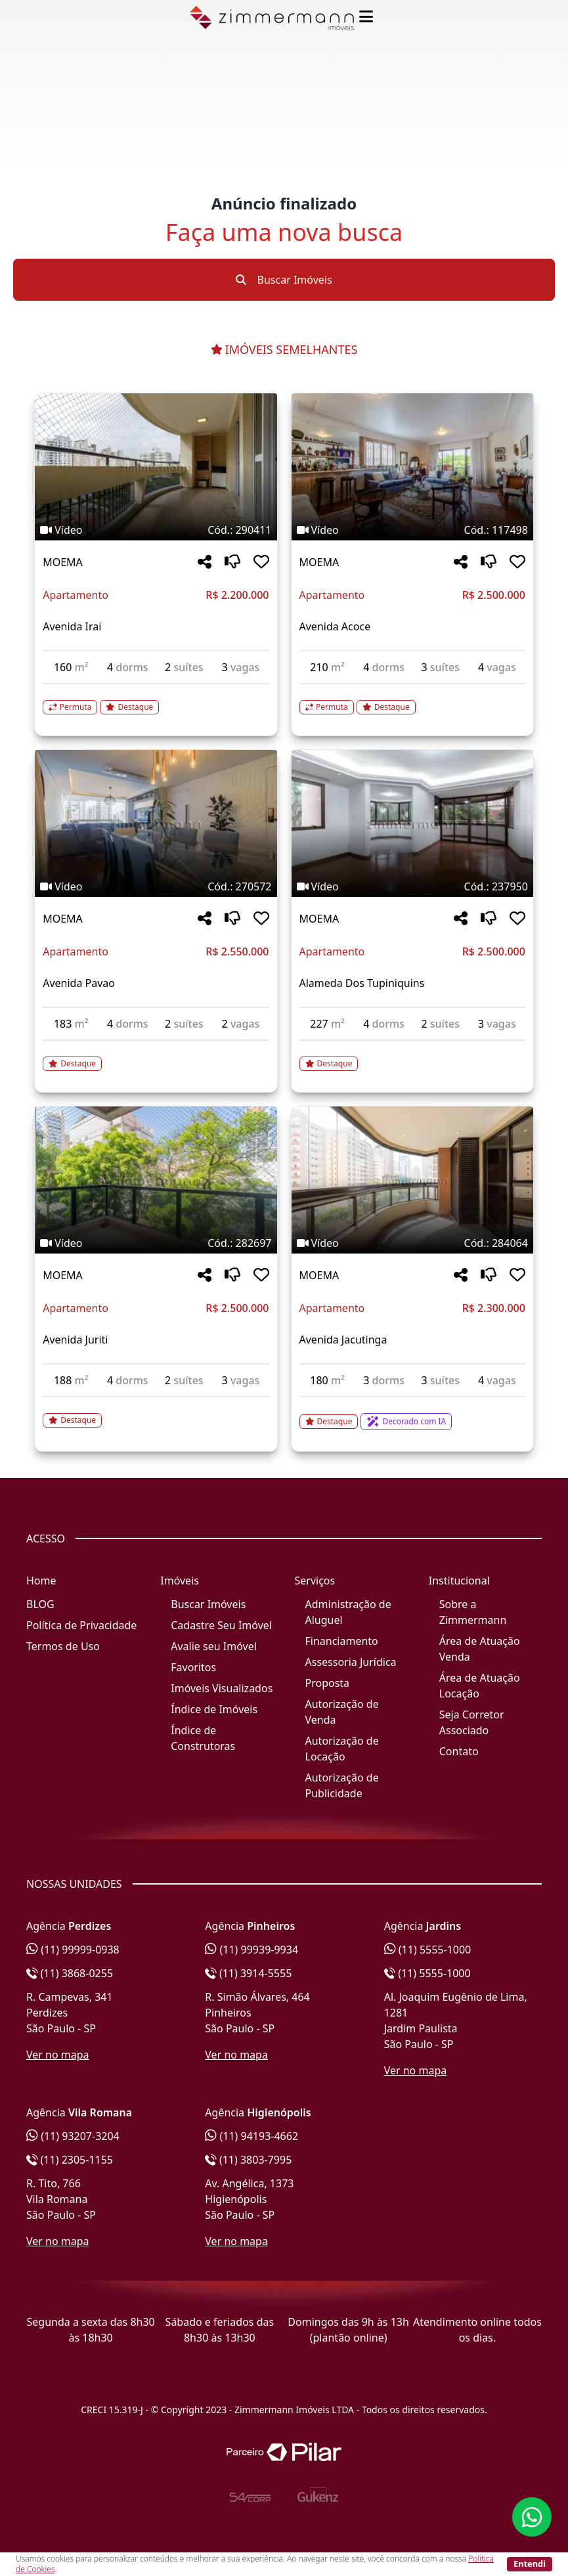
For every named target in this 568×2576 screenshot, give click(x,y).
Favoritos (193, 1667)
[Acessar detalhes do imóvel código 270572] (156, 1056)
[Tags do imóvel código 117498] (412, 530)
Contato (459, 1751)
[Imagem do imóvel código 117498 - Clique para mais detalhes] (412, 466)
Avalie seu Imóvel (214, 1646)
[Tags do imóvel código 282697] (155, 1243)
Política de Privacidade (81, 1625)
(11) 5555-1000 (427, 1949)
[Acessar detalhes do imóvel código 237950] (412, 1056)
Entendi (529, 2563)
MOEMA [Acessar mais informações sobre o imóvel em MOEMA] (63, 562)
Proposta (327, 1683)
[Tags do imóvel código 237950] (412, 886)
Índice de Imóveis (214, 1709)
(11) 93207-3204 (73, 2136)
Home (41, 1580)
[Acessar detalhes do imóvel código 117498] (412, 699)
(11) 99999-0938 (73, 1949)
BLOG (40, 1604)
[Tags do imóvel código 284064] (412, 1243)
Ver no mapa (57, 2054)
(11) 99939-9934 (251, 1949)
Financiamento (341, 1641)
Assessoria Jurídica (351, 1662)
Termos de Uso (63, 1646)
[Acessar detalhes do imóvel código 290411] (156, 699)
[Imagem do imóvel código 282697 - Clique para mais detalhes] (155, 1180)
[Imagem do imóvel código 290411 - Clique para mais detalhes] (155, 466)
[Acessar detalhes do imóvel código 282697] (156, 1412)
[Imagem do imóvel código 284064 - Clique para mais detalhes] (412, 1180)
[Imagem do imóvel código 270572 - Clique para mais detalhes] (155, 823)
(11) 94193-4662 (251, 2136)
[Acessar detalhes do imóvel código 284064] (412, 1413)
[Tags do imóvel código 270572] (155, 886)
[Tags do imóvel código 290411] (155, 530)
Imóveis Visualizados (222, 1688)
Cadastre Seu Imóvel (221, 1625)
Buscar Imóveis (284, 280)
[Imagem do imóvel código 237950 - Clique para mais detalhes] (412, 823)
